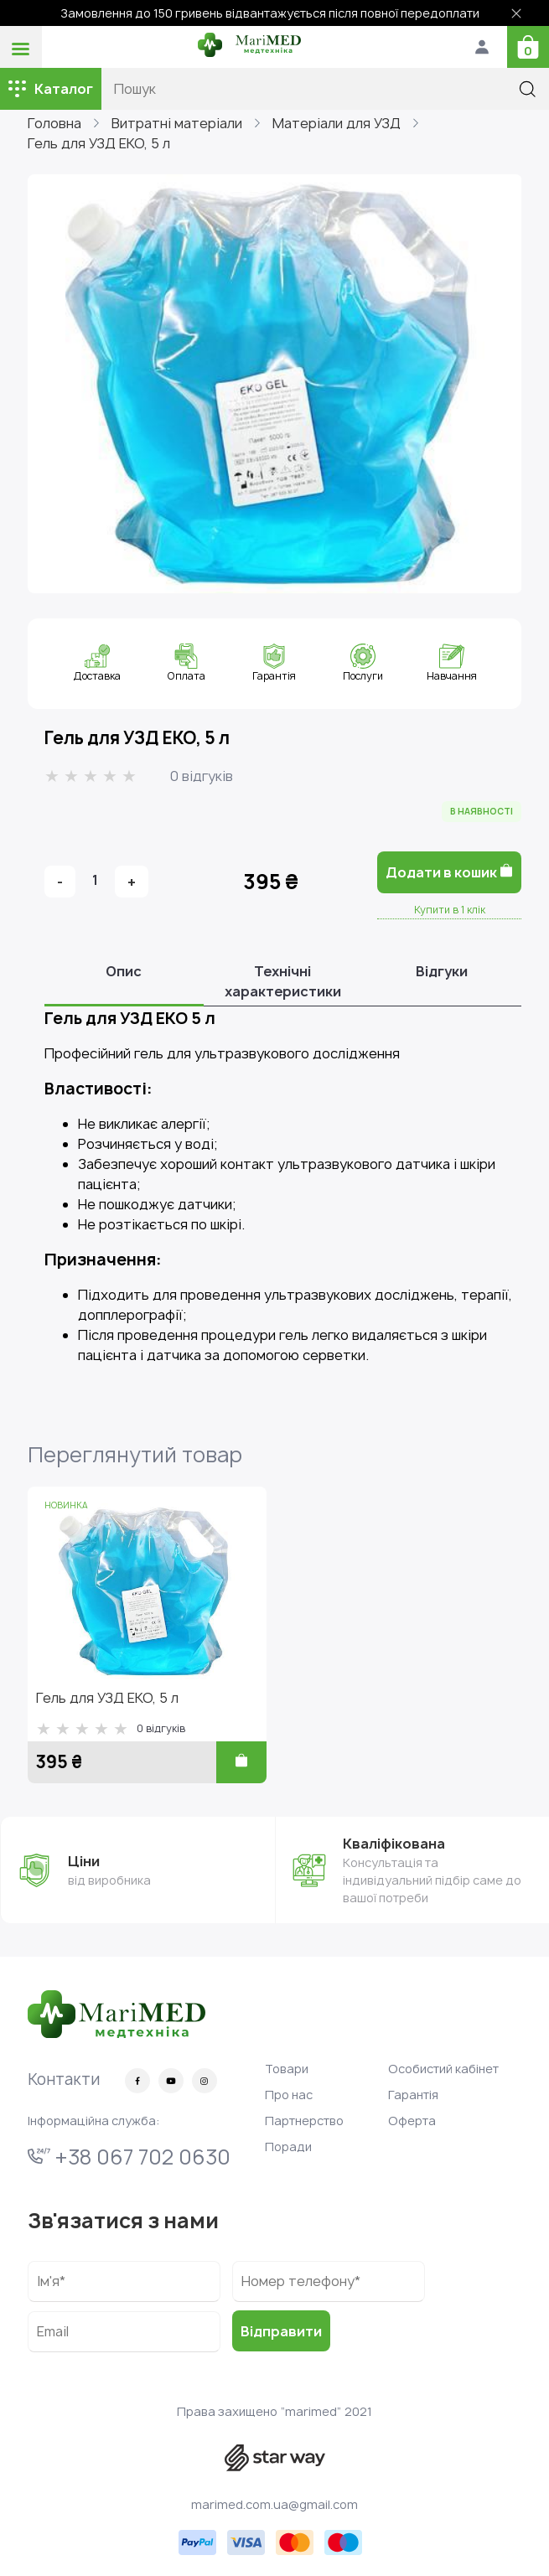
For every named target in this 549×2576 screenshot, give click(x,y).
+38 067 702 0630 (129, 2157)
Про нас (289, 2095)
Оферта (412, 2121)
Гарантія (413, 2095)
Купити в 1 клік (449, 910)
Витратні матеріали (176, 123)
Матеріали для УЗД (336, 123)
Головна (54, 123)
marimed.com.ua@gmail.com (274, 2504)
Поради (288, 2146)
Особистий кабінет (443, 2069)
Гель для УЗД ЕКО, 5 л (99, 143)
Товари (286, 2069)
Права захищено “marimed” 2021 (274, 2411)
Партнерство (304, 2121)
